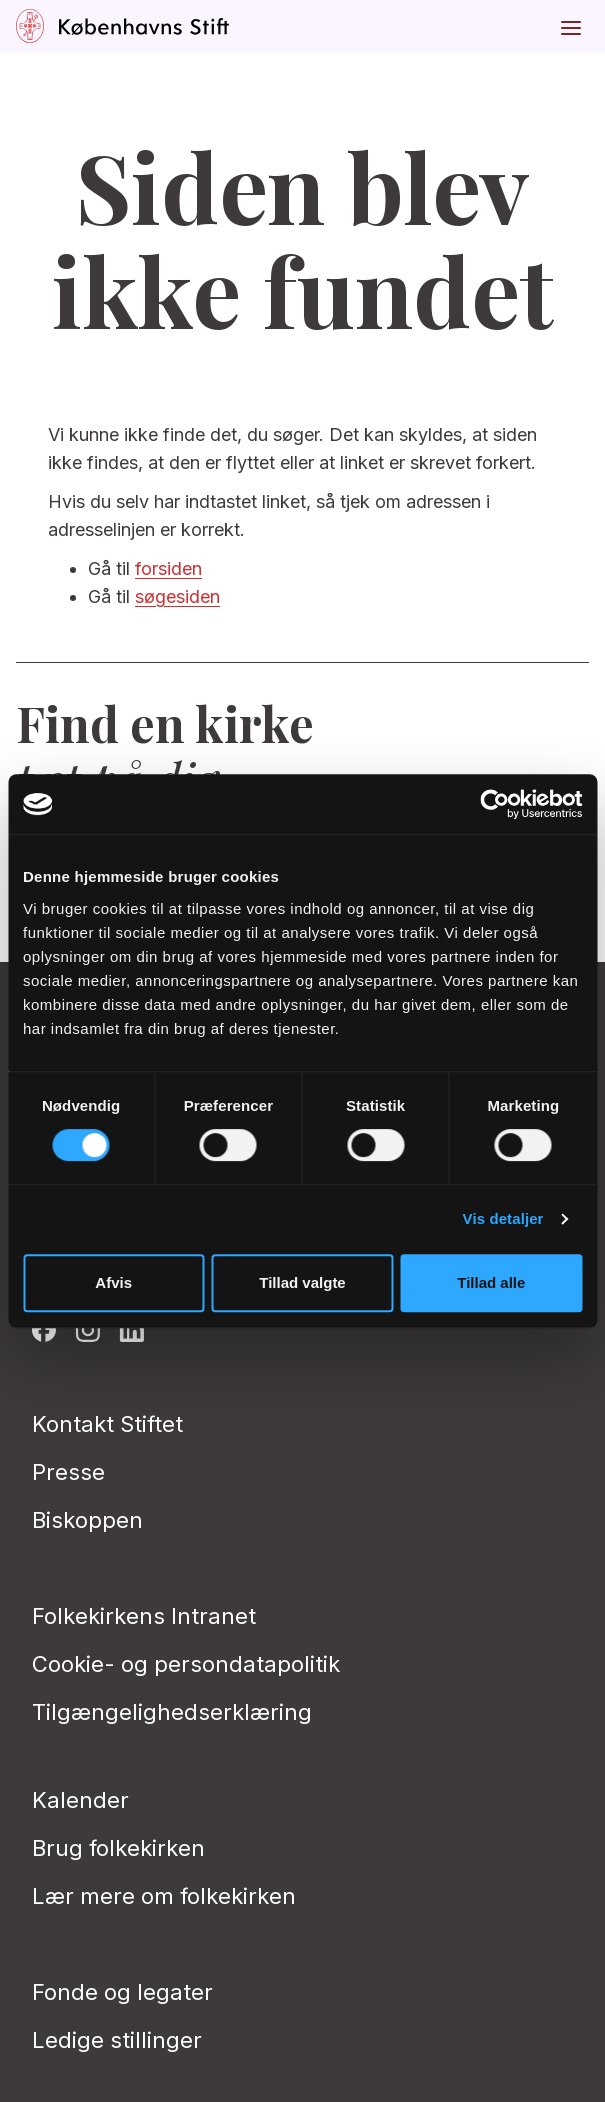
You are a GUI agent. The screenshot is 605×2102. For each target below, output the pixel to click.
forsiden (168, 568)
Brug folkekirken (118, 1848)
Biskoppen (87, 1520)
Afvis (113, 1282)
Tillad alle (491, 1282)
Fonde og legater (122, 1992)
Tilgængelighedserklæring (172, 1712)
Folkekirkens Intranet (144, 1616)
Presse (68, 1472)
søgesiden (177, 596)
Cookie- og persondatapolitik (186, 1664)
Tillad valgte (302, 1282)
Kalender (80, 1800)
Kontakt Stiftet (107, 1424)
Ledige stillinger (117, 2040)
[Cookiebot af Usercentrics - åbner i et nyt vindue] (494, 804)
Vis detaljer (503, 1218)
